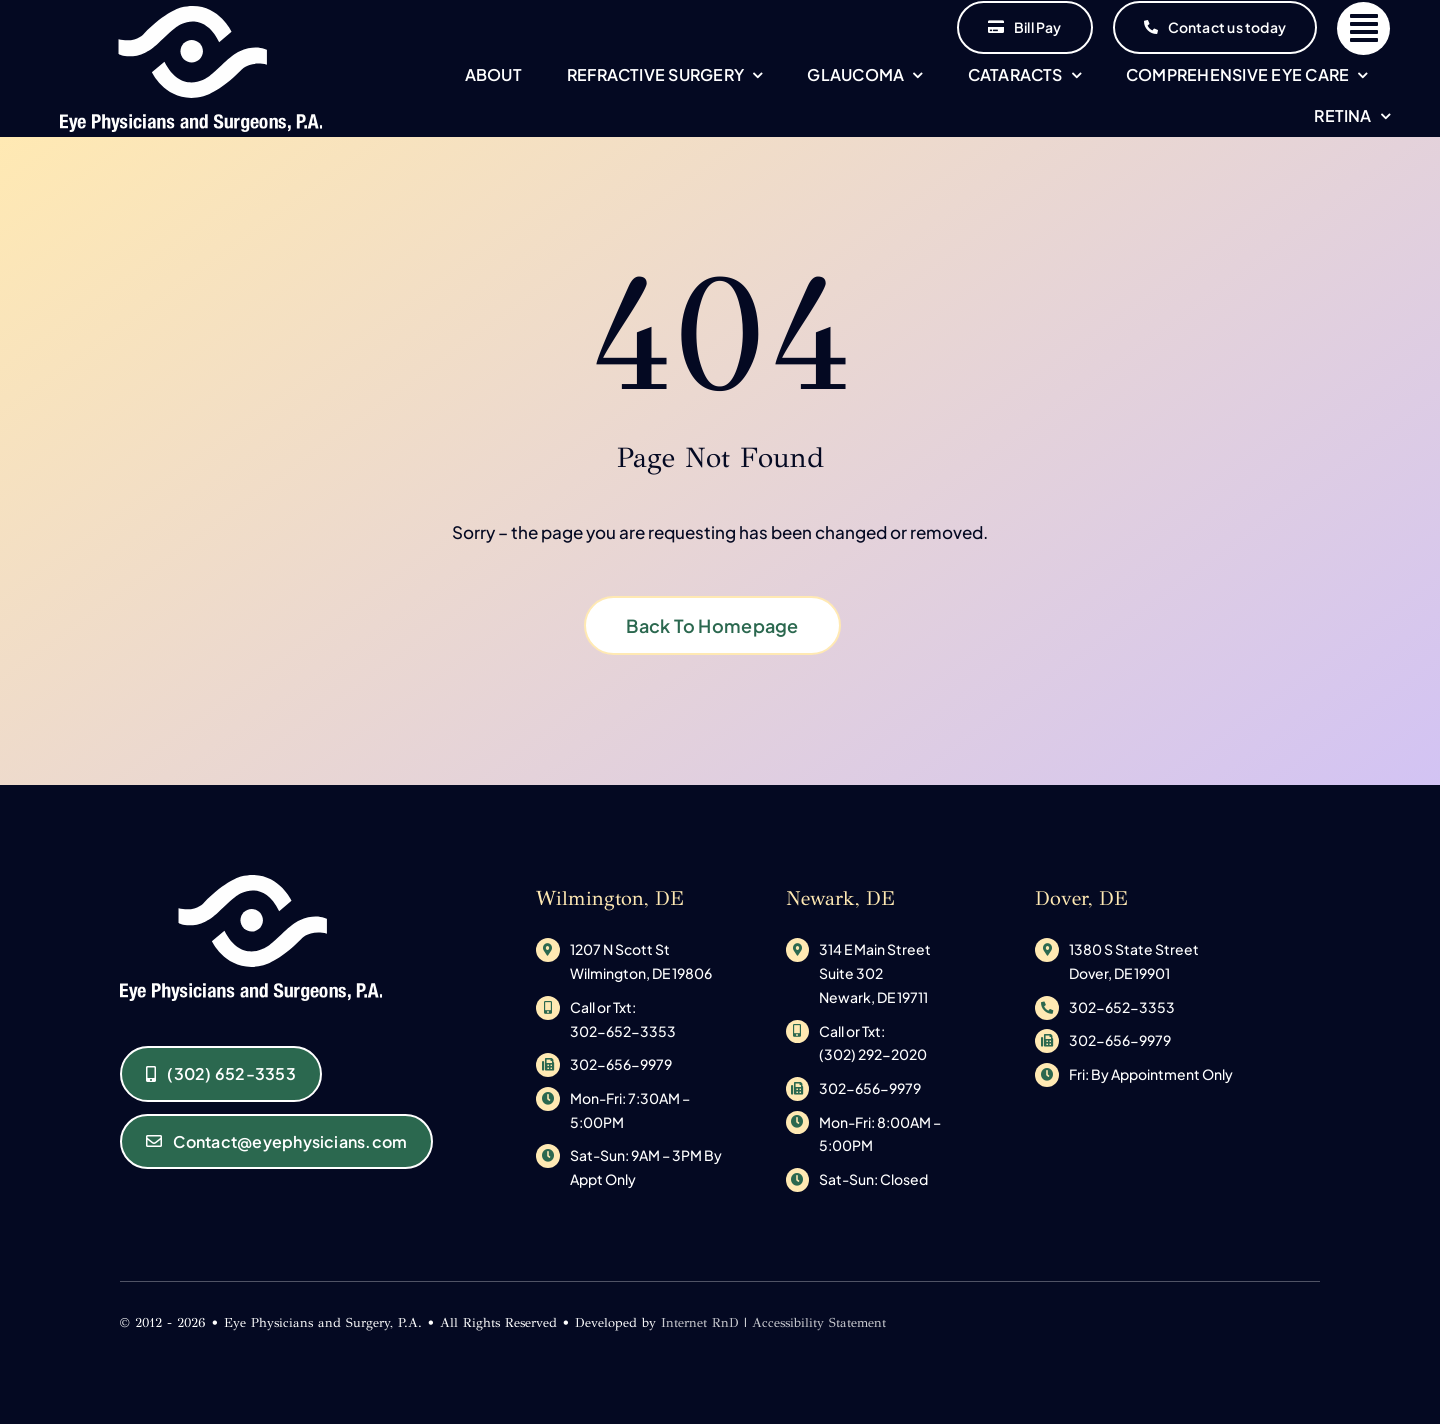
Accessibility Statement (819, 1323)
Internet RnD (700, 1323)
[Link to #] (1363, 28)
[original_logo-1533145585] (191, 14)
